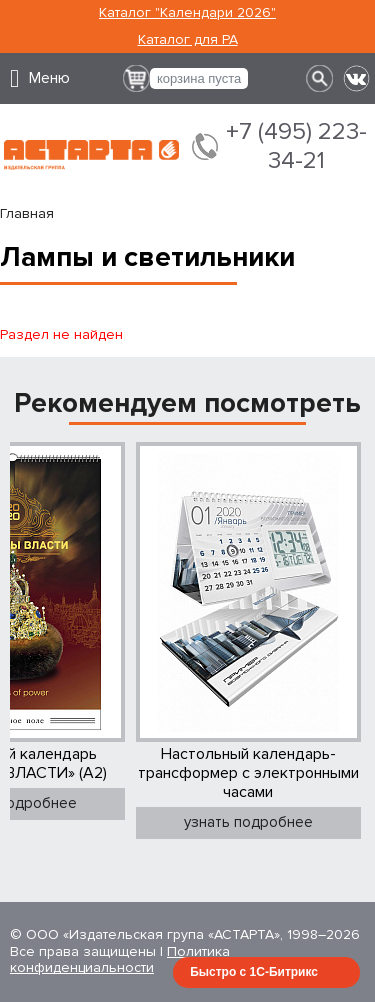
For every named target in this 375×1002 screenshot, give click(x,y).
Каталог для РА (188, 39)
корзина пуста (199, 78)
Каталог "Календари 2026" (187, 12)
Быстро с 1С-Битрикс (254, 972)
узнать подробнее (248, 822)
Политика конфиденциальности (120, 960)
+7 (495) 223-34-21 (296, 146)
